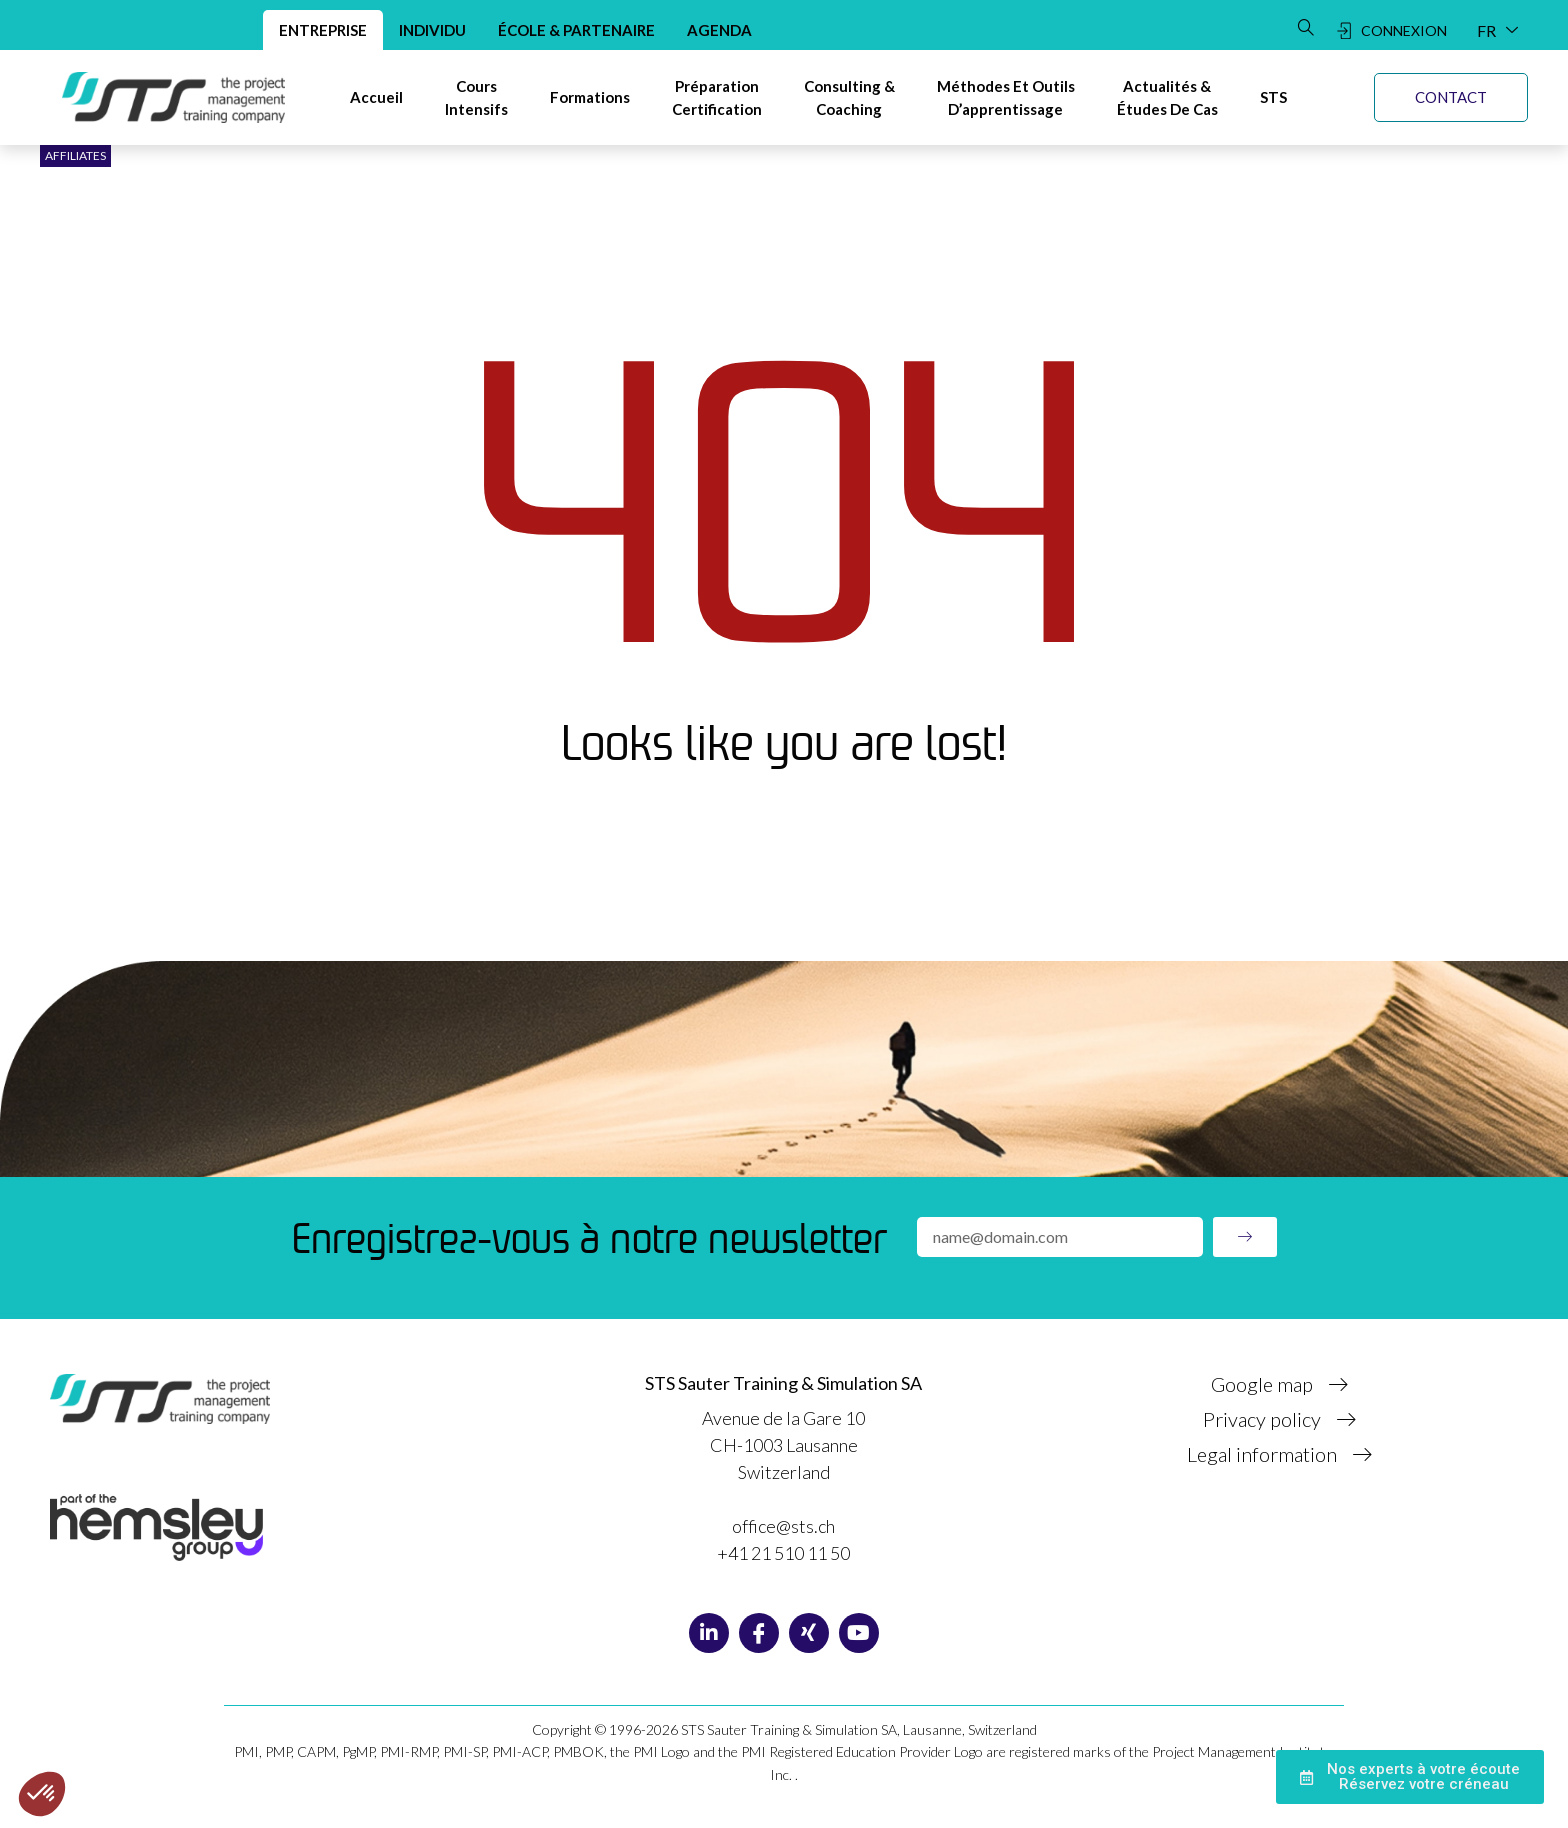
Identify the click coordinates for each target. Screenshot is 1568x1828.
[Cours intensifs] (476, 97)
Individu (432, 30)
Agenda (719, 30)
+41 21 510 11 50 (783, 1553)
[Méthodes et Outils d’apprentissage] (1006, 97)
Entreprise (323, 30)
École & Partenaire (576, 30)
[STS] (1273, 97)
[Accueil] (376, 97)
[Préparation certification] (717, 97)
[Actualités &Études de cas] (1167, 97)
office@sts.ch (783, 1526)
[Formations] (590, 97)
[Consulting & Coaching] (849, 97)
